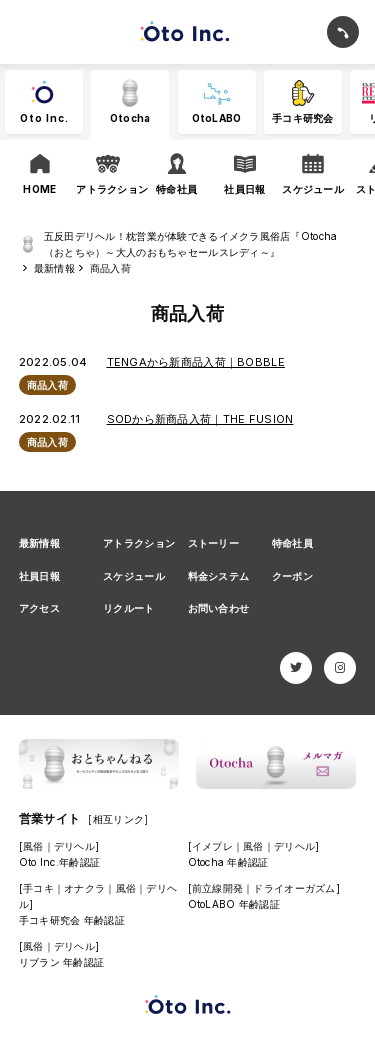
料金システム (219, 576)
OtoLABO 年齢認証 (234, 904)
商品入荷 (47, 385)
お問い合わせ (219, 608)
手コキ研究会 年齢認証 (72, 920)
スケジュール (134, 576)
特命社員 (292, 543)
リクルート (128, 608)
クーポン (292, 576)
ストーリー (213, 543)
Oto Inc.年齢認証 (59, 862)
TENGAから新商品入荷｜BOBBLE (196, 362)
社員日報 (39, 576)
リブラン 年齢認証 (62, 962)
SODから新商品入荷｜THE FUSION (200, 419)
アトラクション (139, 543)
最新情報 (39, 543)
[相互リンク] (118, 819)
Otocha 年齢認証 (228, 862)
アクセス (39, 608)
